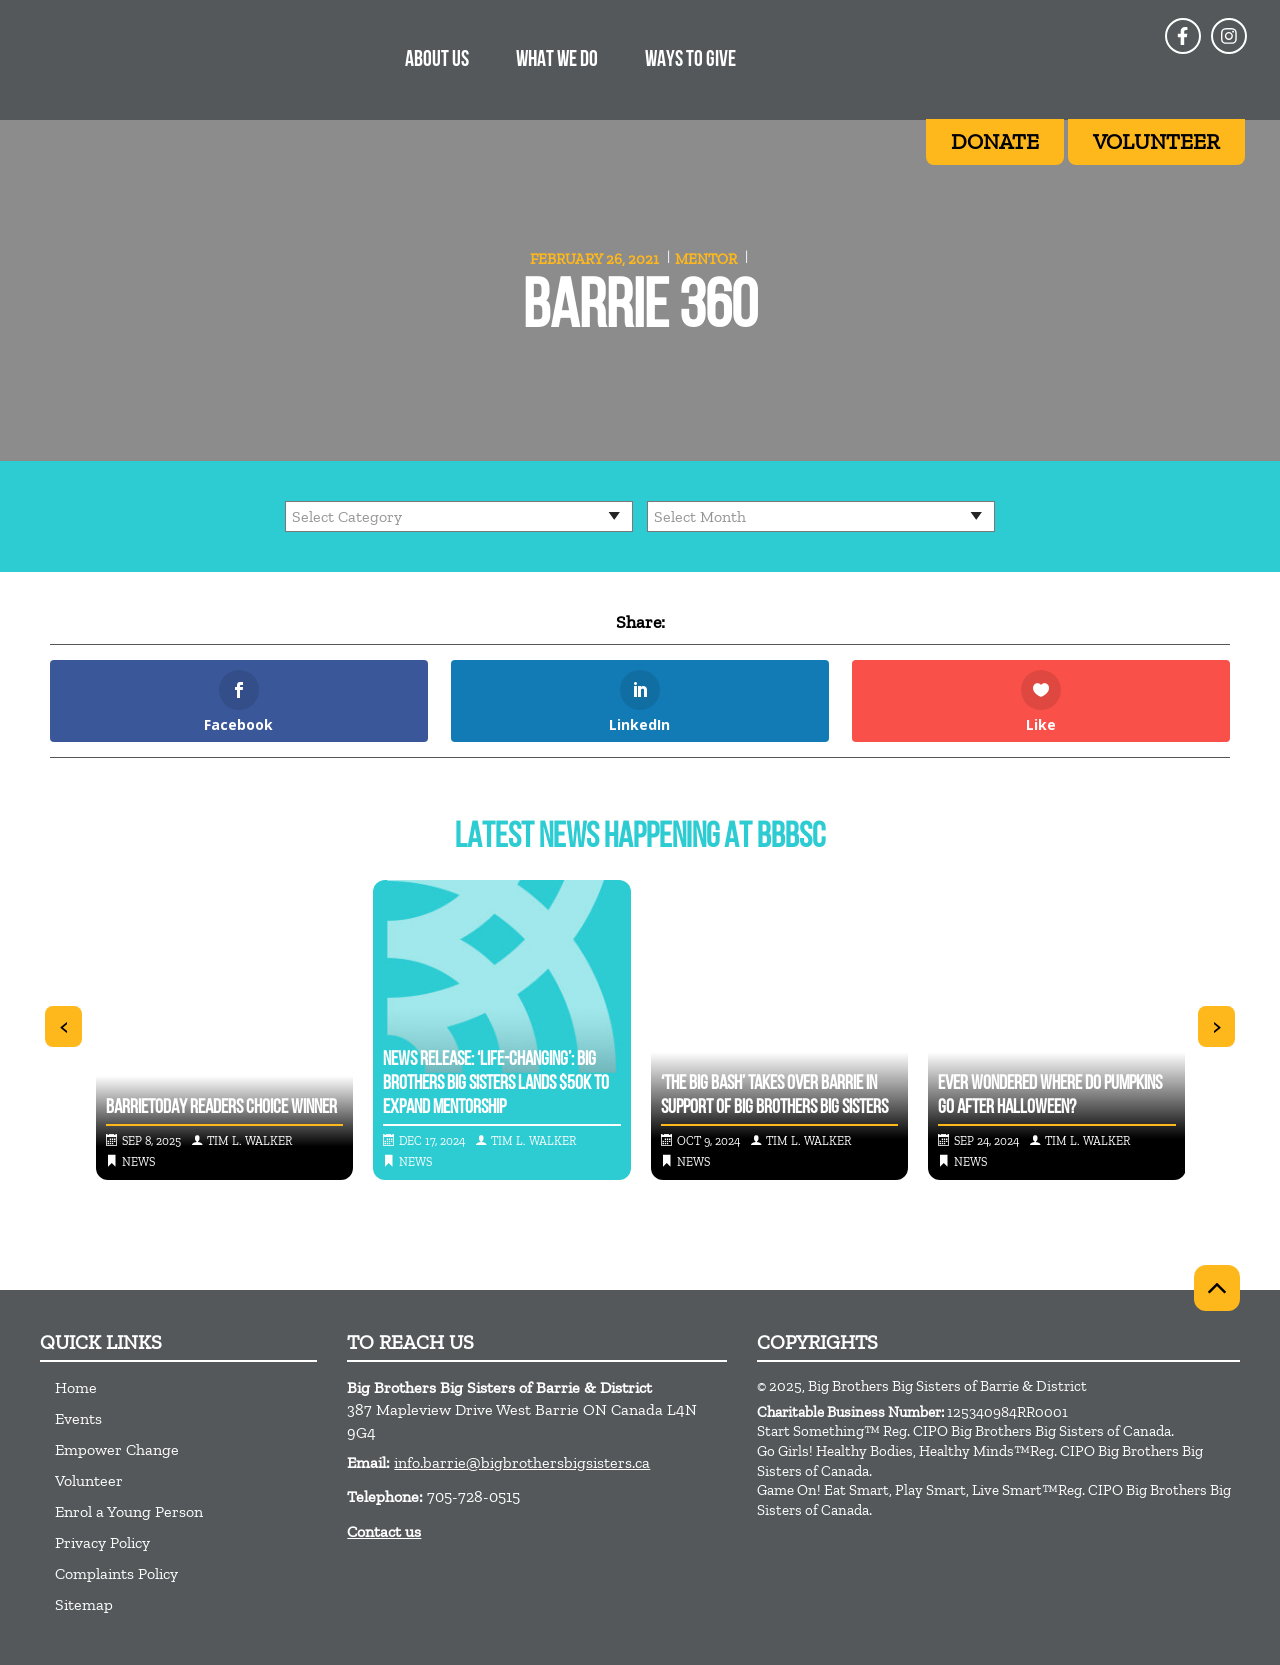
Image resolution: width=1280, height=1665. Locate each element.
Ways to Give (690, 60)
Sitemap (84, 1604)
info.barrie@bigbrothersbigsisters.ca (522, 1462)
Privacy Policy (102, 1542)
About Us (437, 60)
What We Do (557, 60)
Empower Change (117, 1449)
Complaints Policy (116, 1573)
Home (76, 1387)
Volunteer (89, 1480)
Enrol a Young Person (129, 1511)
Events (78, 1418)
